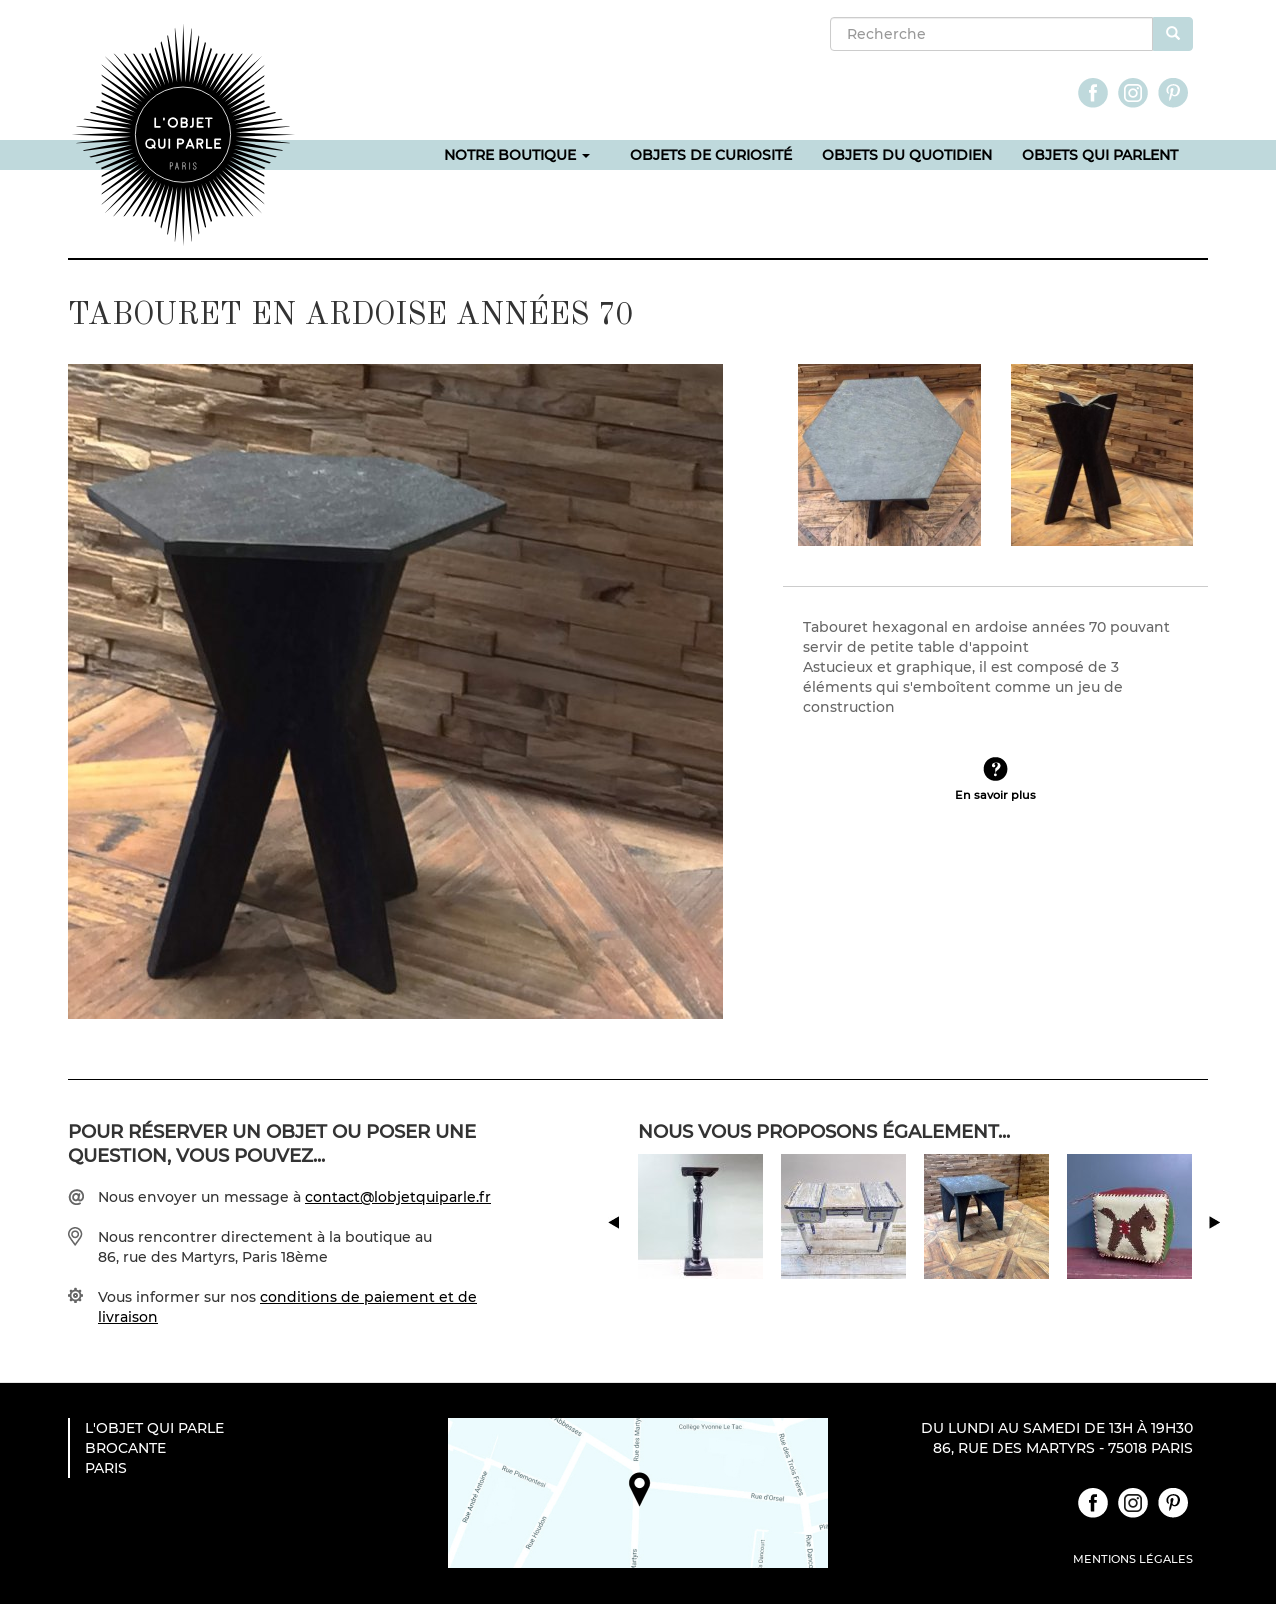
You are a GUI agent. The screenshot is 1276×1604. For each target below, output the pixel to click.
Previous (649, 1256)
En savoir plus (995, 792)
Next (1236, 1256)
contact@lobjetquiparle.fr (398, 1197)
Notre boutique (517, 155)
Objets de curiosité (711, 155)
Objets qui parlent (1100, 155)
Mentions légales (1133, 1559)
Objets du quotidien (907, 155)
